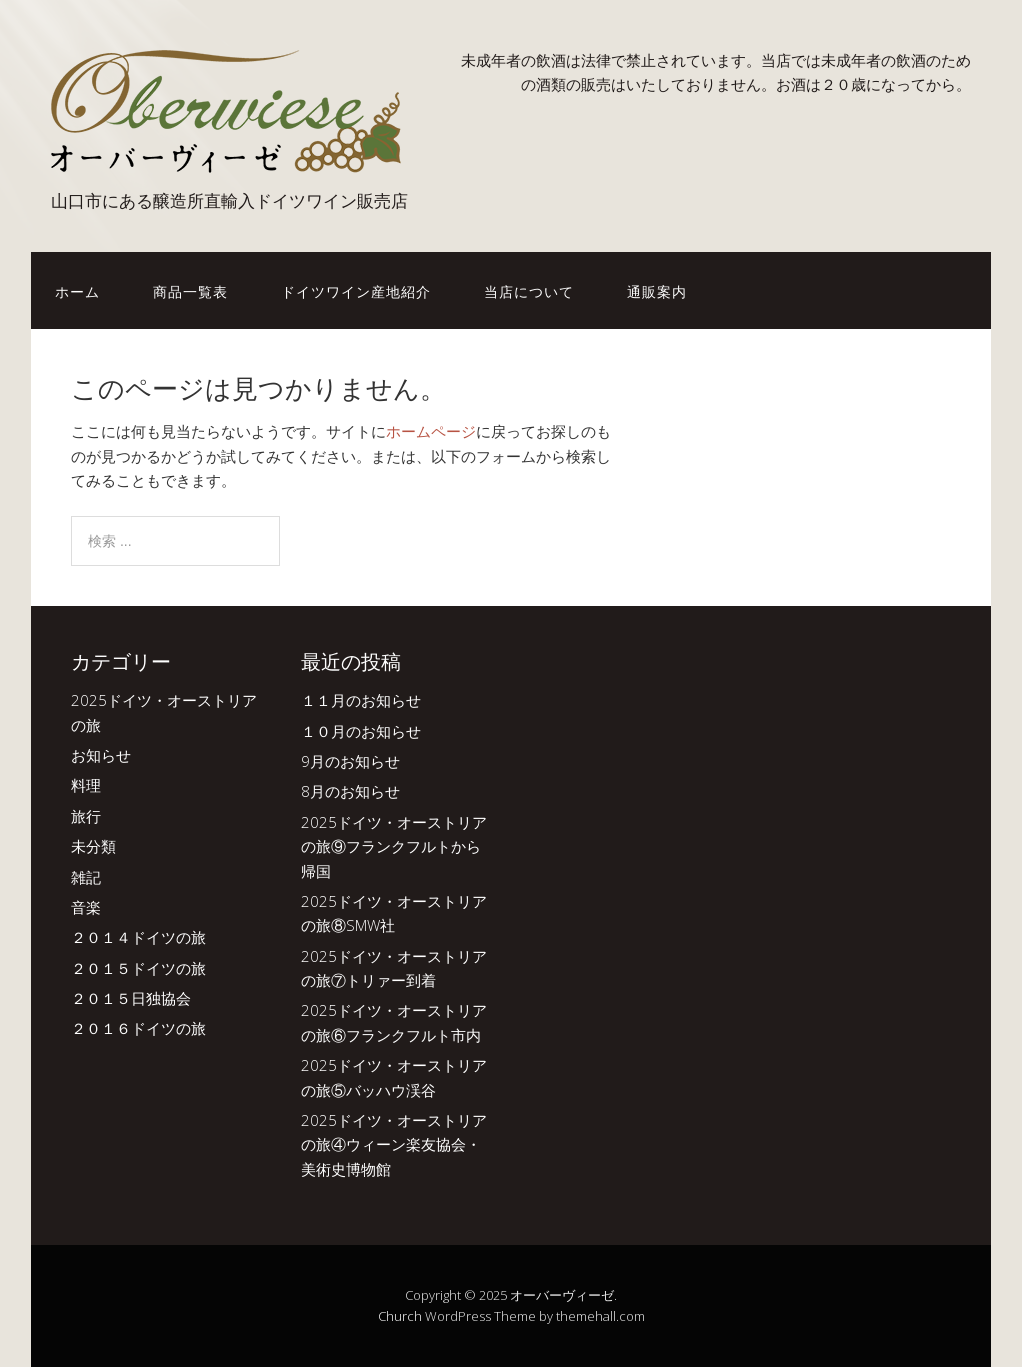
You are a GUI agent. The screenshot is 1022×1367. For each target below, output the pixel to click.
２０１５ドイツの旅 (138, 968)
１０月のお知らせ (361, 731)
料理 (86, 785)
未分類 (93, 846)
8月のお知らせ (350, 791)
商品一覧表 (190, 290)
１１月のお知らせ (361, 700)
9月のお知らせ (350, 761)
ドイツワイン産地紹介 (356, 290)
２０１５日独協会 (131, 998)
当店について (529, 290)
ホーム (77, 290)
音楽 (86, 907)
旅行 (86, 816)
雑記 (86, 877)
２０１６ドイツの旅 (138, 1028)
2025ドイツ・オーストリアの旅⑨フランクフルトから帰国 (394, 846)
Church (400, 1316)
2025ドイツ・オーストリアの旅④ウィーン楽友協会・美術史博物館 (394, 1144)
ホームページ (431, 431)
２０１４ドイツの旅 (138, 937)
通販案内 (657, 290)
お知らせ (101, 755)
